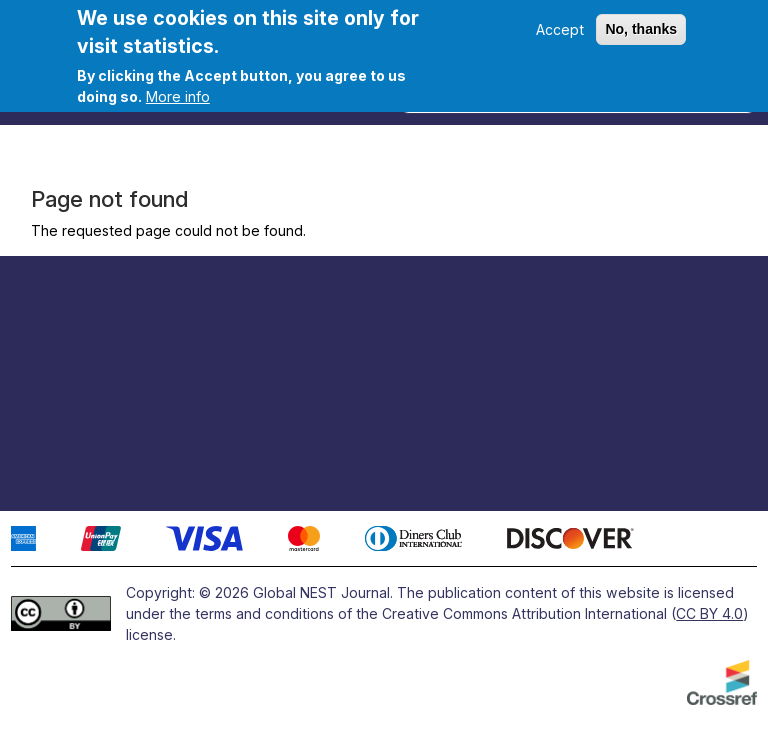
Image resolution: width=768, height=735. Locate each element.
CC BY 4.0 (709, 613)
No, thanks (641, 29)
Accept (560, 29)
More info (178, 96)
